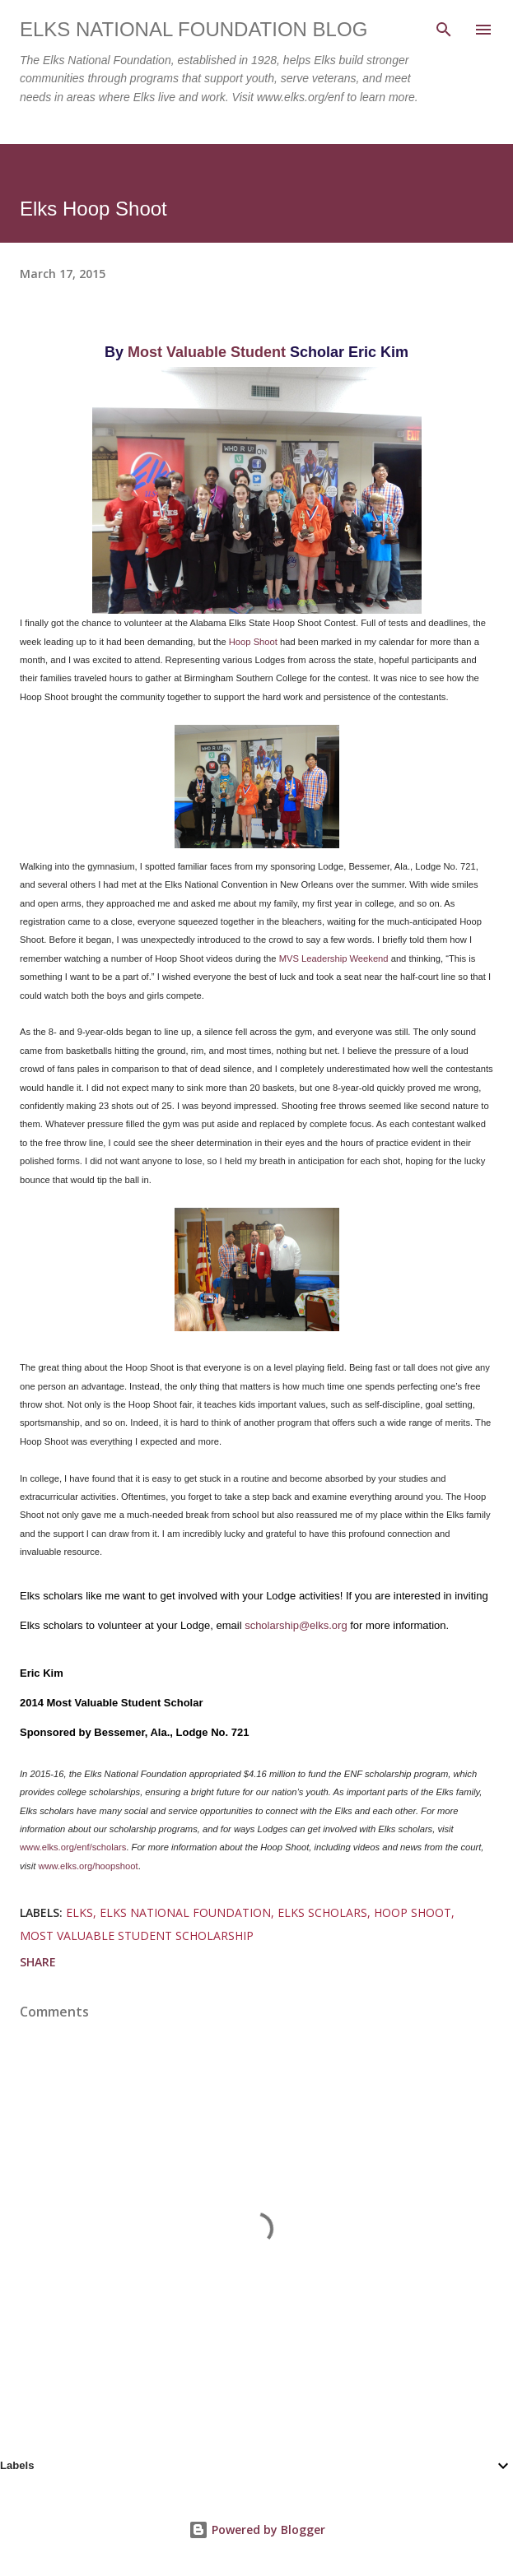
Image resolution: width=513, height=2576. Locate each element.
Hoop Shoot (253, 642)
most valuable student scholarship (137, 1935)
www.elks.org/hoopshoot (88, 1866)
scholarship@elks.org (296, 1625)
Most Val (158, 352)
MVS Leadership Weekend (334, 958)
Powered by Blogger (257, 2529)
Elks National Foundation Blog (193, 29)
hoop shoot (412, 1912)
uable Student (237, 352)
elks (79, 1912)
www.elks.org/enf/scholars (73, 1847)
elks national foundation (185, 1912)
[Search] (444, 29)
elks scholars (322, 1912)
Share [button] (38, 1962)
